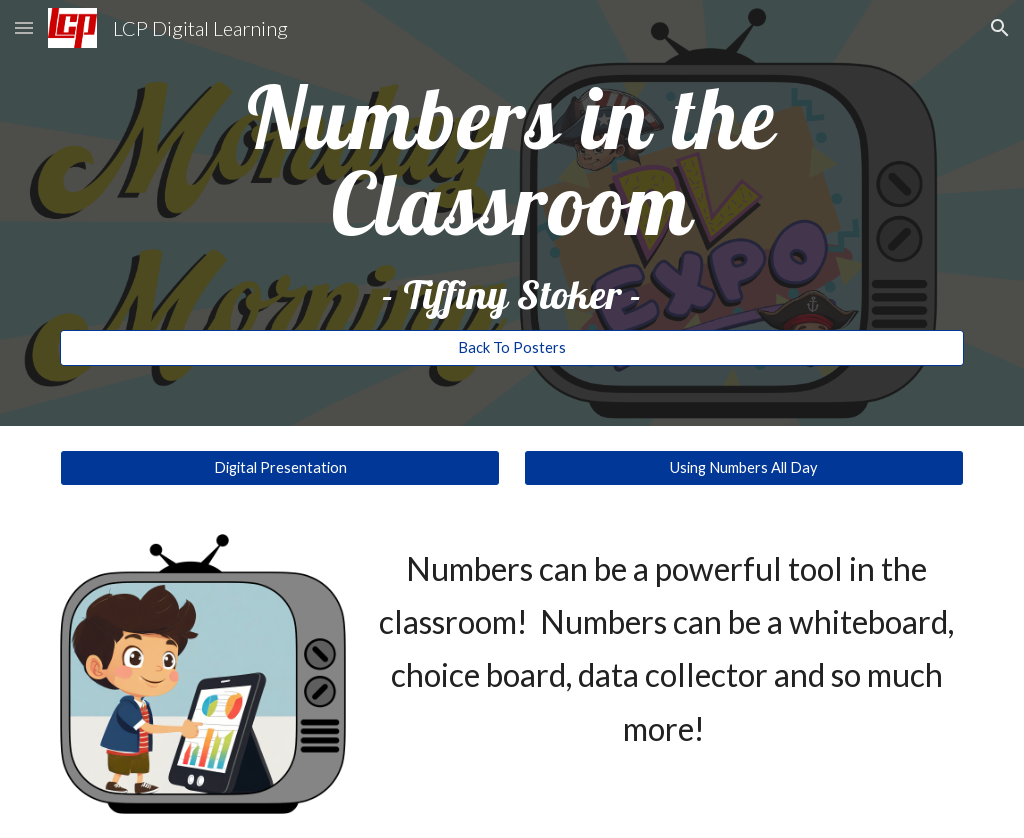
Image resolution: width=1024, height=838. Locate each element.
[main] (512, 195)
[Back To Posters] (512, 348)
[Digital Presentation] (280, 468)
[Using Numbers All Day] (744, 468)
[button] (24, 27)
